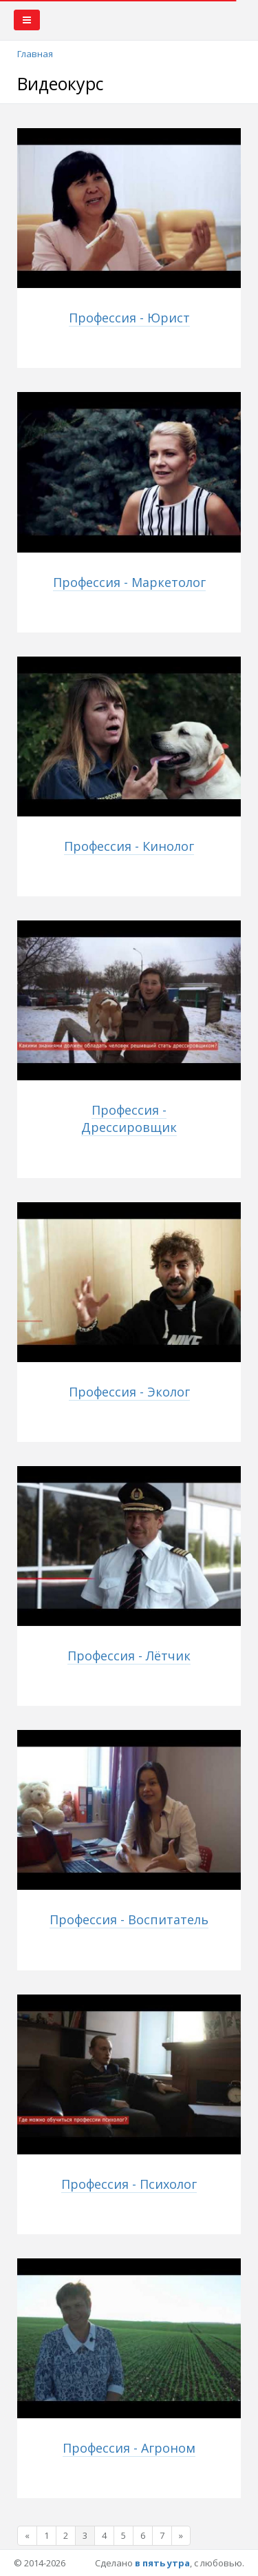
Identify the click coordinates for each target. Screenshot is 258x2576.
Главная (35, 54)
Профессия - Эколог (129, 1391)
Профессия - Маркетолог (129, 582)
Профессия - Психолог (129, 2184)
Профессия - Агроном (129, 2448)
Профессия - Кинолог (129, 846)
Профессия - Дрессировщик (129, 1118)
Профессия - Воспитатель (129, 1919)
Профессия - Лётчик (129, 1655)
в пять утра (162, 2563)
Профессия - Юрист (129, 317)
